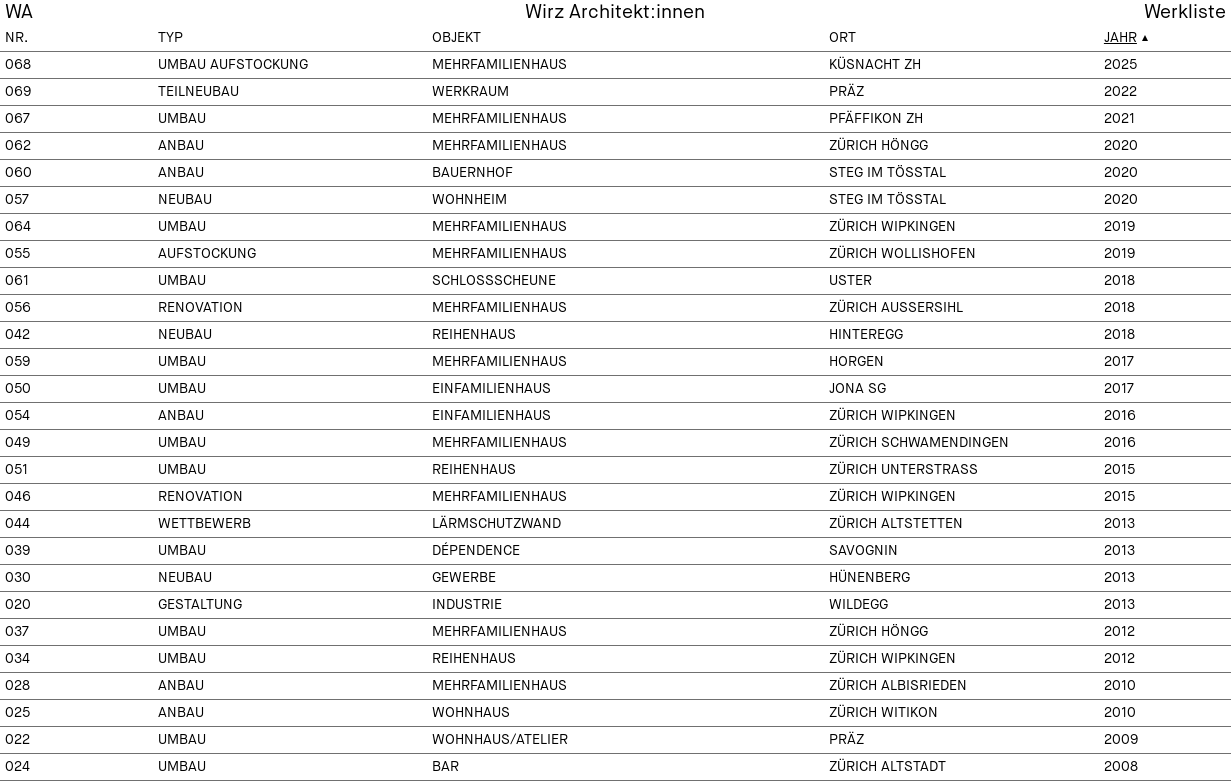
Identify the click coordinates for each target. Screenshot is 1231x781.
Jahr (1120, 38)
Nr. (16, 38)
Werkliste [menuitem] (1185, 12)
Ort (842, 38)
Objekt (456, 38)
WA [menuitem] (19, 12)
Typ (170, 38)
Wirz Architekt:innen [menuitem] (615, 12)
